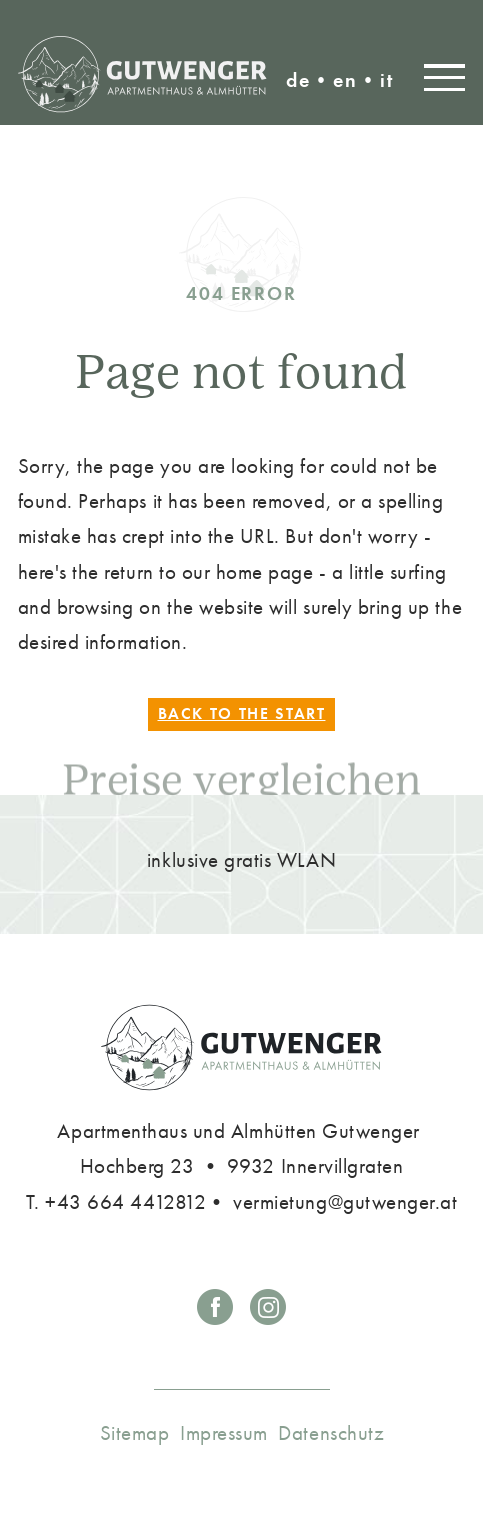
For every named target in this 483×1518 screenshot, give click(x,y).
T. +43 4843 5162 (375, 31)
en (345, 80)
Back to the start (242, 714)
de (298, 80)
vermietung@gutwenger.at (441, 31)
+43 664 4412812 (125, 1201)
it (387, 80)
